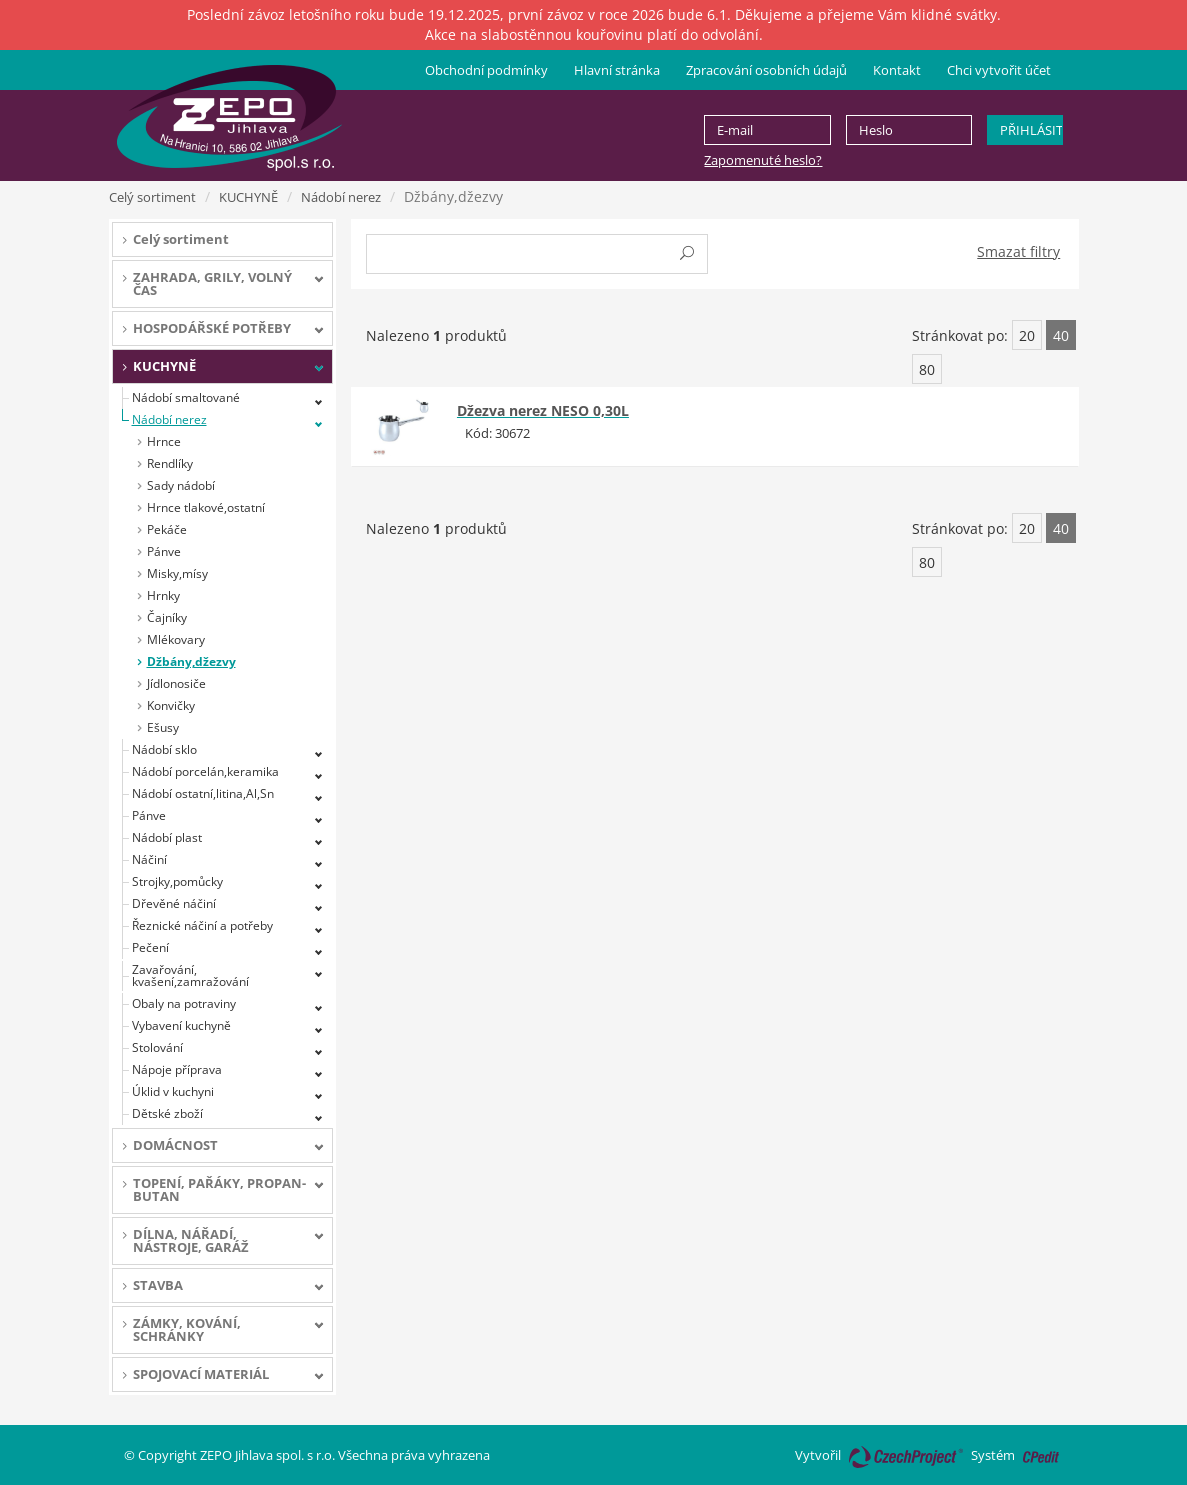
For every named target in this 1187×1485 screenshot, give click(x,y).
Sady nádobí (181, 485)
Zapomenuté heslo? (763, 160)
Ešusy (163, 727)
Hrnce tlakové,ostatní (206, 507)
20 (1027, 335)
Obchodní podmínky (486, 70)
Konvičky (171, 705)
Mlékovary (176, 639)
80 (927, 369)
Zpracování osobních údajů (766, 70)
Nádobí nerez (341, 197)
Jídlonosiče (176, 683)
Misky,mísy (177, 573)
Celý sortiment (152, 197)
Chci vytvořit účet (999, 70)
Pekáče (167, 529)
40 (1061, 335)
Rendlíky (170, 463)
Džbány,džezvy (191, 661)
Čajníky (167, 617)
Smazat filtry (1018, 251)
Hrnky (163, 595)
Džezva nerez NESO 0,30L (543, 410)
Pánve (164, 551)
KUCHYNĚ (248, 197)
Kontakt (897, 70)
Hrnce (164, 441)
